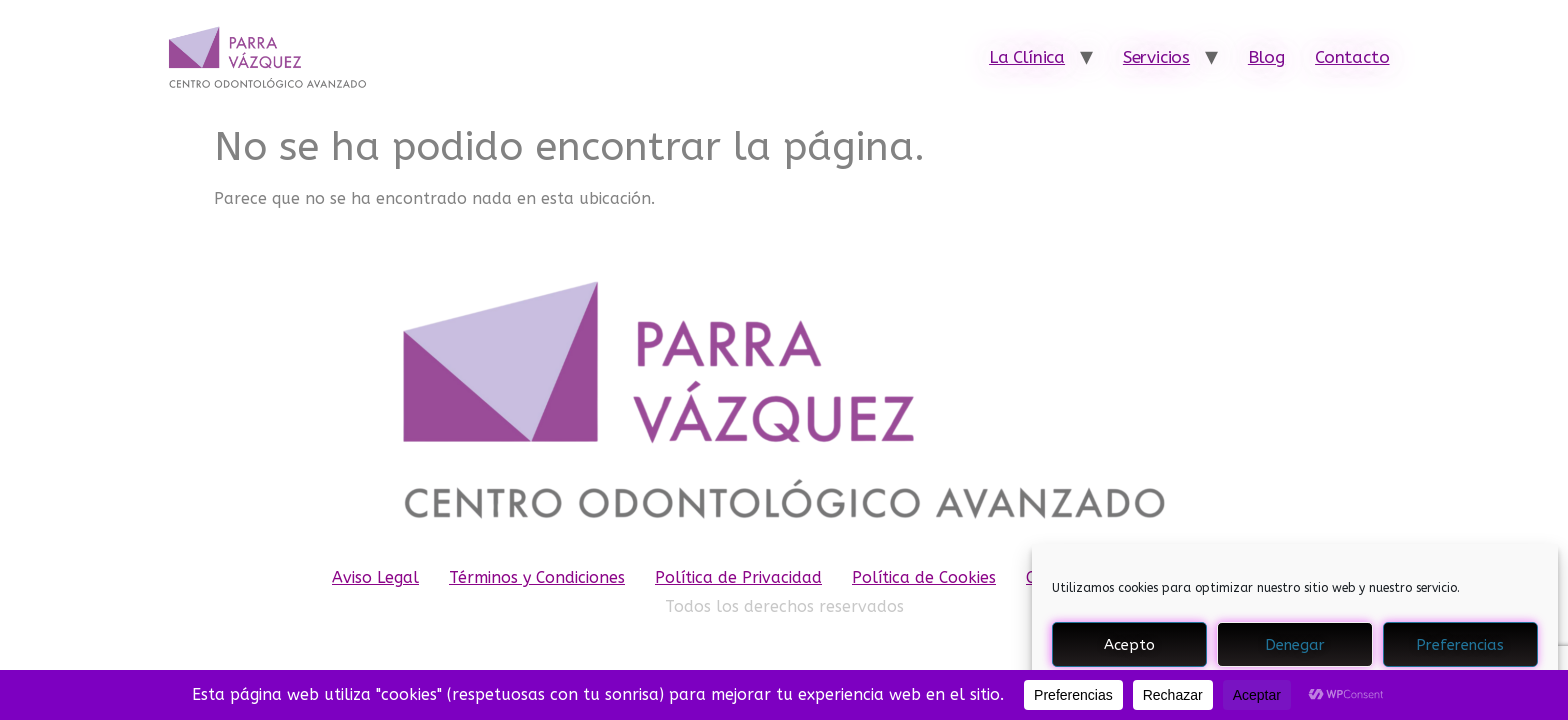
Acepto (1129, 645)
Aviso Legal (375, 577)
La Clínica (1027, 57)
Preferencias (1460, 645)
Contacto (1352, 57)
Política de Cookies (924, 577)
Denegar (1295, 645)
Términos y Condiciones (537, 577)
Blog (1266, 57)
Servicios (1156, 57)
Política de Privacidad (738, 577)
